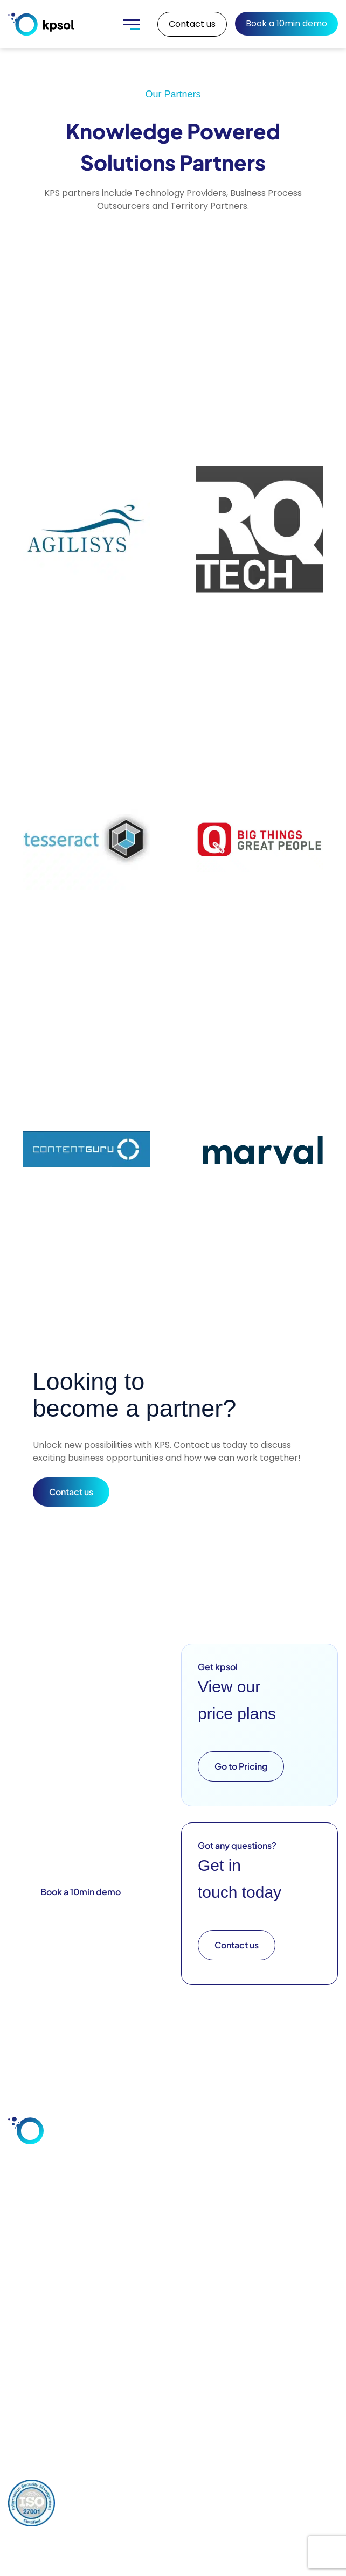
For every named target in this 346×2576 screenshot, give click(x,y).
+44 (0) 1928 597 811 (58, 2403)
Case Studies (238, 2215)
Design (161, 2252)
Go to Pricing (240, 1766)
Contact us (192, 24)
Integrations (104, 2233)
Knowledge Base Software (36, 2300)
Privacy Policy (96, 2488)
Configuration (173, 2215)
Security (97, 2270)
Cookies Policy (232, 2488)
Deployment (105, 2252)
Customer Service (35, 2252)
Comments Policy (163, 2488)
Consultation (172, 2233)
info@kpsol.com (50, 2388)
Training (163, 2288)
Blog (222, 2233)
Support (163, 2270)
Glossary (230, 2270)
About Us (297, 2215)
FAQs (223, 2288)
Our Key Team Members (298, 2241)
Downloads (234, 2252)
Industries (34, 2274)
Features (98, 2215)
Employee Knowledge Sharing (36, 2223)
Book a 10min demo (286, 23)
